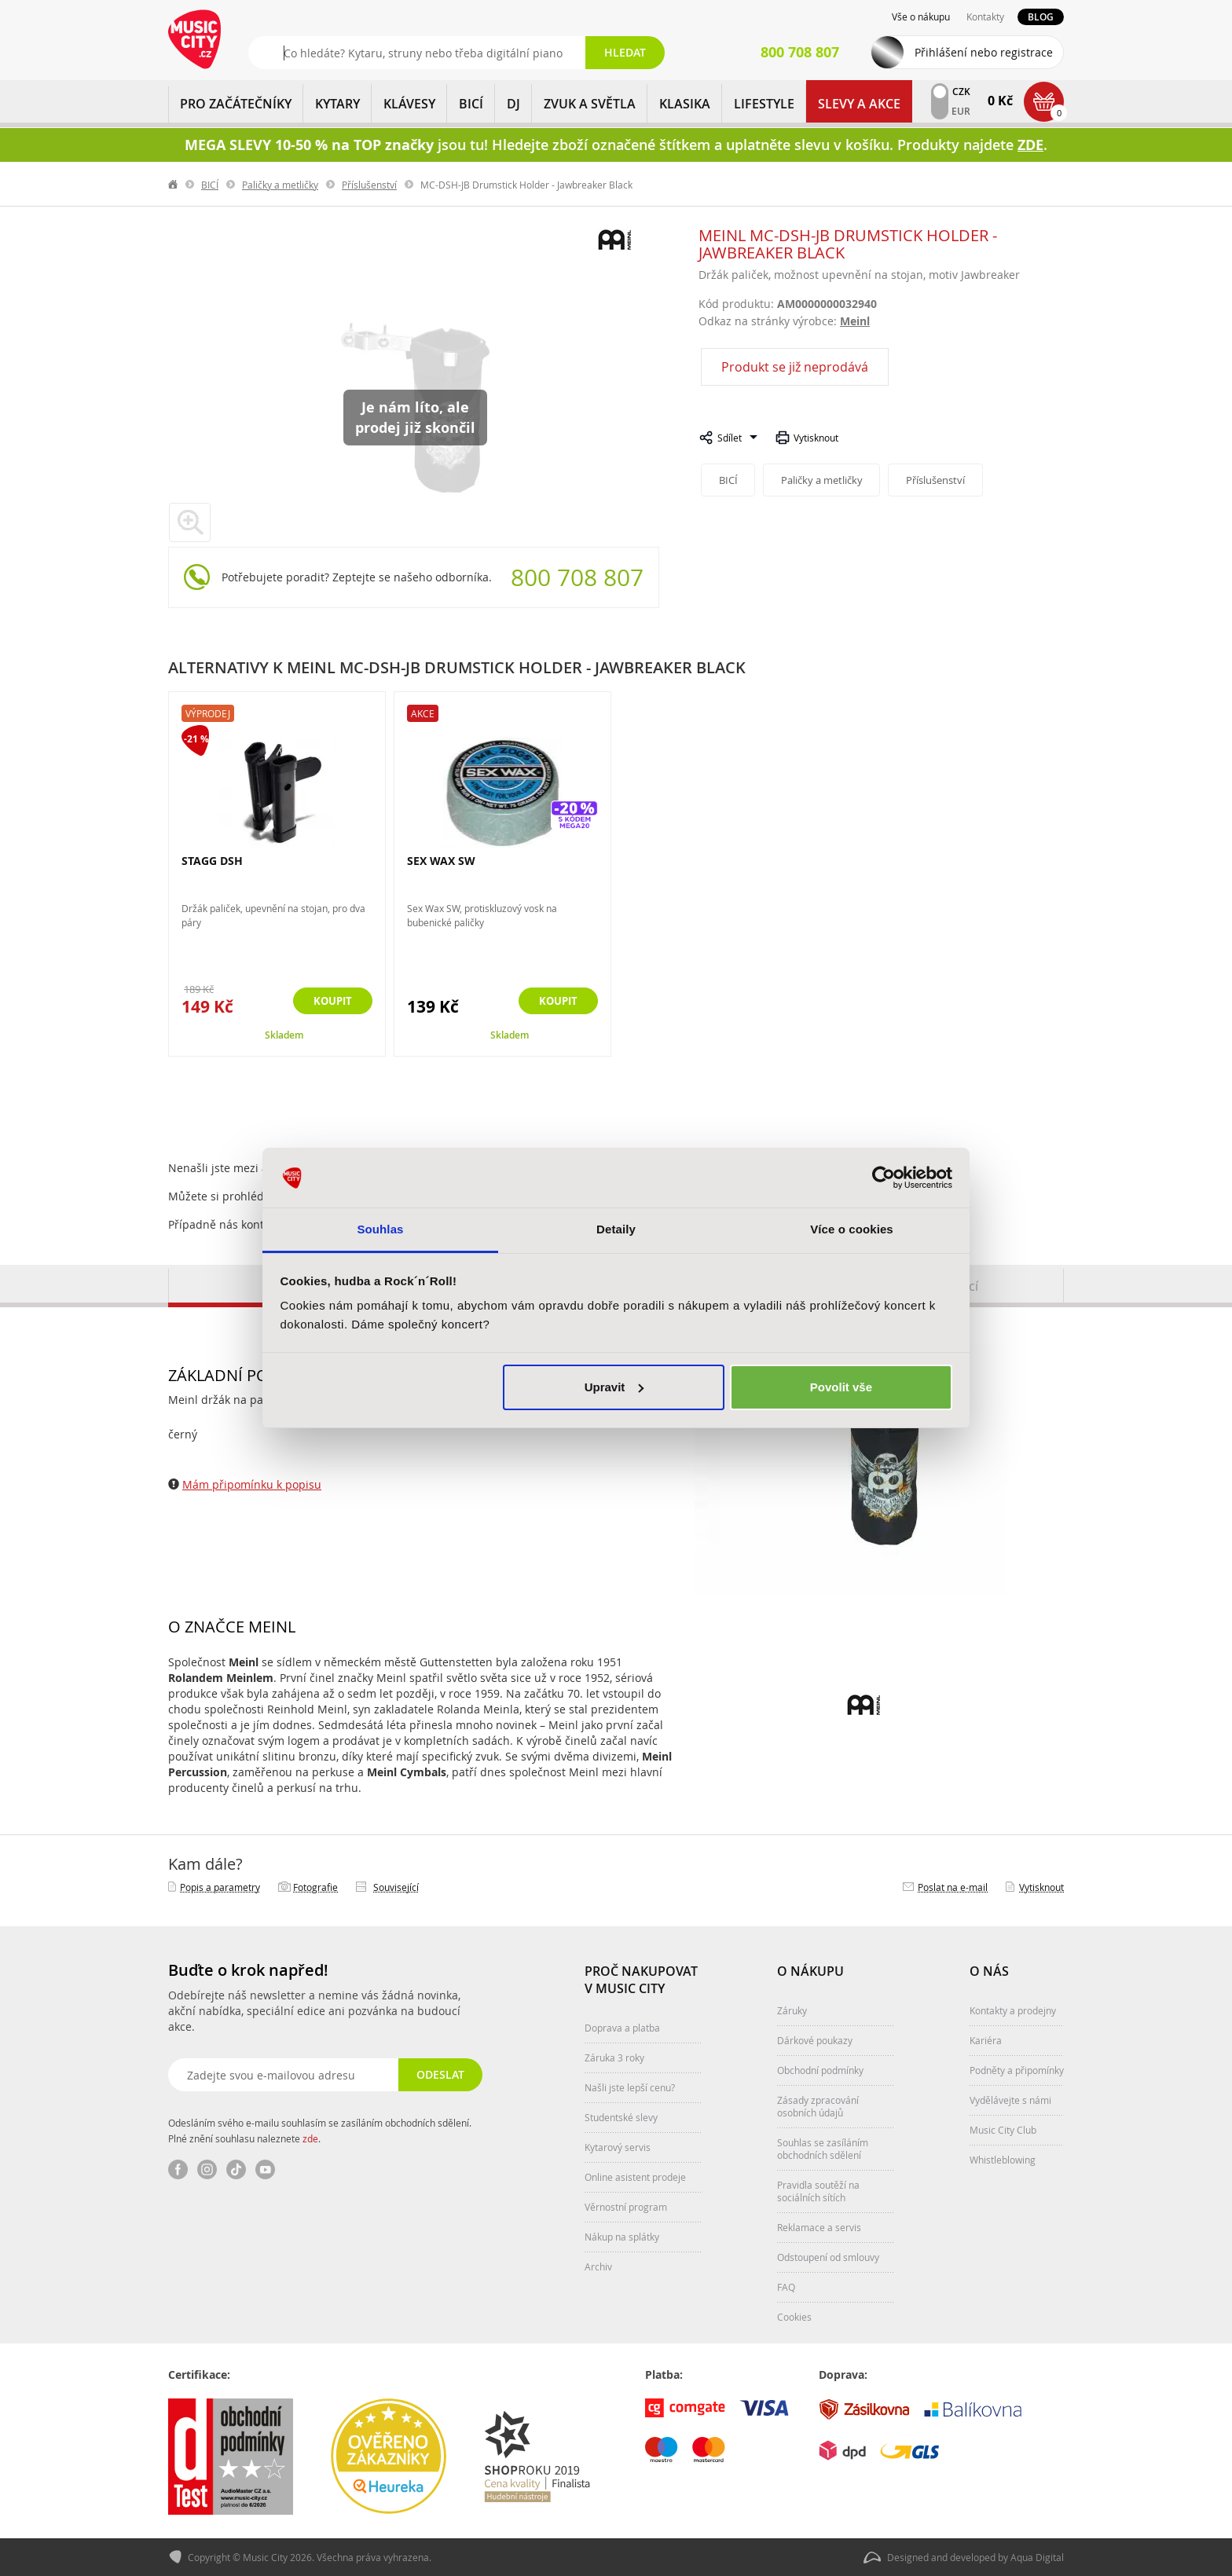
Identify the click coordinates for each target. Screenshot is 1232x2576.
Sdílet (729, 437)
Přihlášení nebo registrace (984, 52)
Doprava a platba (622, 2027)
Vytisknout (816, 437)
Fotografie (315, 1887)
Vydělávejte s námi (1010, 2100)
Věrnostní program (626, 2206)
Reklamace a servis (819, 2227)
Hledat (625, 52)
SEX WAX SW (441, 860)
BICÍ (471, 103)
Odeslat (440, 2074)
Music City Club (1003, 2129)
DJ (513, 103)
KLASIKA (684, 103)
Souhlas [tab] (380, 1229)
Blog (1041, 17)
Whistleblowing (1003, 2159)
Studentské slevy (621, 2117)
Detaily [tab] (616, 1229)
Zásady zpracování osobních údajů (818, 2106)
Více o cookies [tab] (851, 1229)
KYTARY (337, 103)
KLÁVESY (409, 103)
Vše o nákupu (921, 16)
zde (310, 2138)
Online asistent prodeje (635, 2177)
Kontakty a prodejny (1013, 2010)
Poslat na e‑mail (953, 1887)
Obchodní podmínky (820, 2070)
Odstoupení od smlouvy (828, 2257)
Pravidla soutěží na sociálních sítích (818, 2191)
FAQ (786, 2287)
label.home (173, 184)
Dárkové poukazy (814, 2040)
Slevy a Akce (859, 103)
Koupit (330, 1001)
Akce (422, 713)
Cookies (794, 2316)
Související (396, 1887)
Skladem (284, 1035)
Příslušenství (369, 184)
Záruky (792, 2010)
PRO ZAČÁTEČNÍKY (236, 103)
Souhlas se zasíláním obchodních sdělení (822, 2148)
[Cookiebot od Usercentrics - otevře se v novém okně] (883, 1177)
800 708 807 (577, 577)
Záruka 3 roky (614, 2057)
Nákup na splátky (622, 2236)
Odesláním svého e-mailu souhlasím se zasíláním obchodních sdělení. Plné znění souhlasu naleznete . (319, 2130)
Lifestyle (764, 103)
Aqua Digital (1037, 2557)
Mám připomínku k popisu (251, 1484)
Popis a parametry (220, 1887)
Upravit (614, 1387)
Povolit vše (841, 1387)
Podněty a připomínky (1017, 2070)
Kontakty (985, 16)
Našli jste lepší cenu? (630, 2087)
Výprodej (207, 713)
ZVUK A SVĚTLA (590, 103)
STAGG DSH (212, 860)
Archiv (598, 2266)
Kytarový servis (618, 2147)
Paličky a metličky (280, 184)
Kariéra (986, 2040)
